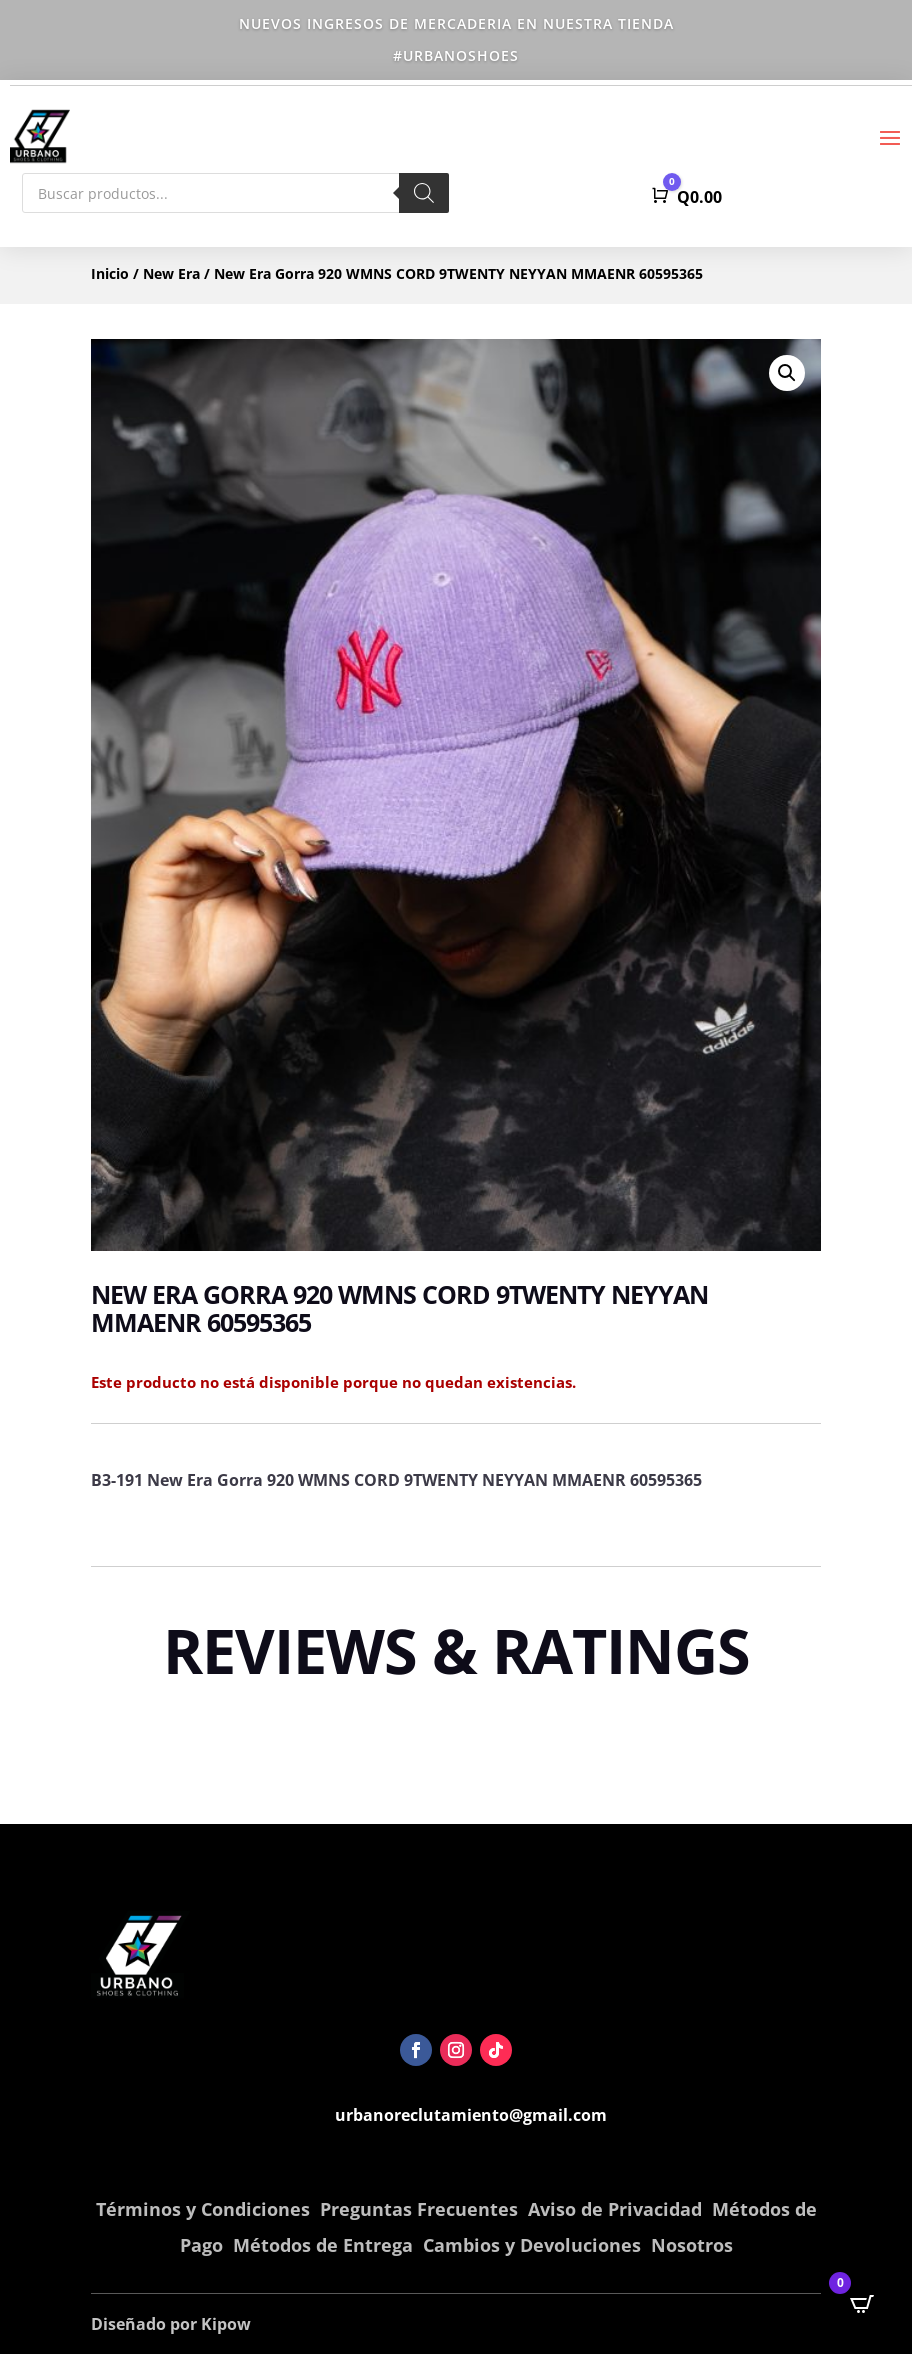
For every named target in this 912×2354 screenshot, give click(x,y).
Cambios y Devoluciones (532, 2245)
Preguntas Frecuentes (419, 2209)
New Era (171, 273)
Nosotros (692, 2245)
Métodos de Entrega (323, 2245)
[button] (787, 373)
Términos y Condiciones (203, 2209)
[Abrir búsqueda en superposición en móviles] (235, 193)
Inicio (110, 273)
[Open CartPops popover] (862, 2304)
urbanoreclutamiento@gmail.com (471, 2115)
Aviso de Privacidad (615, 2209)
